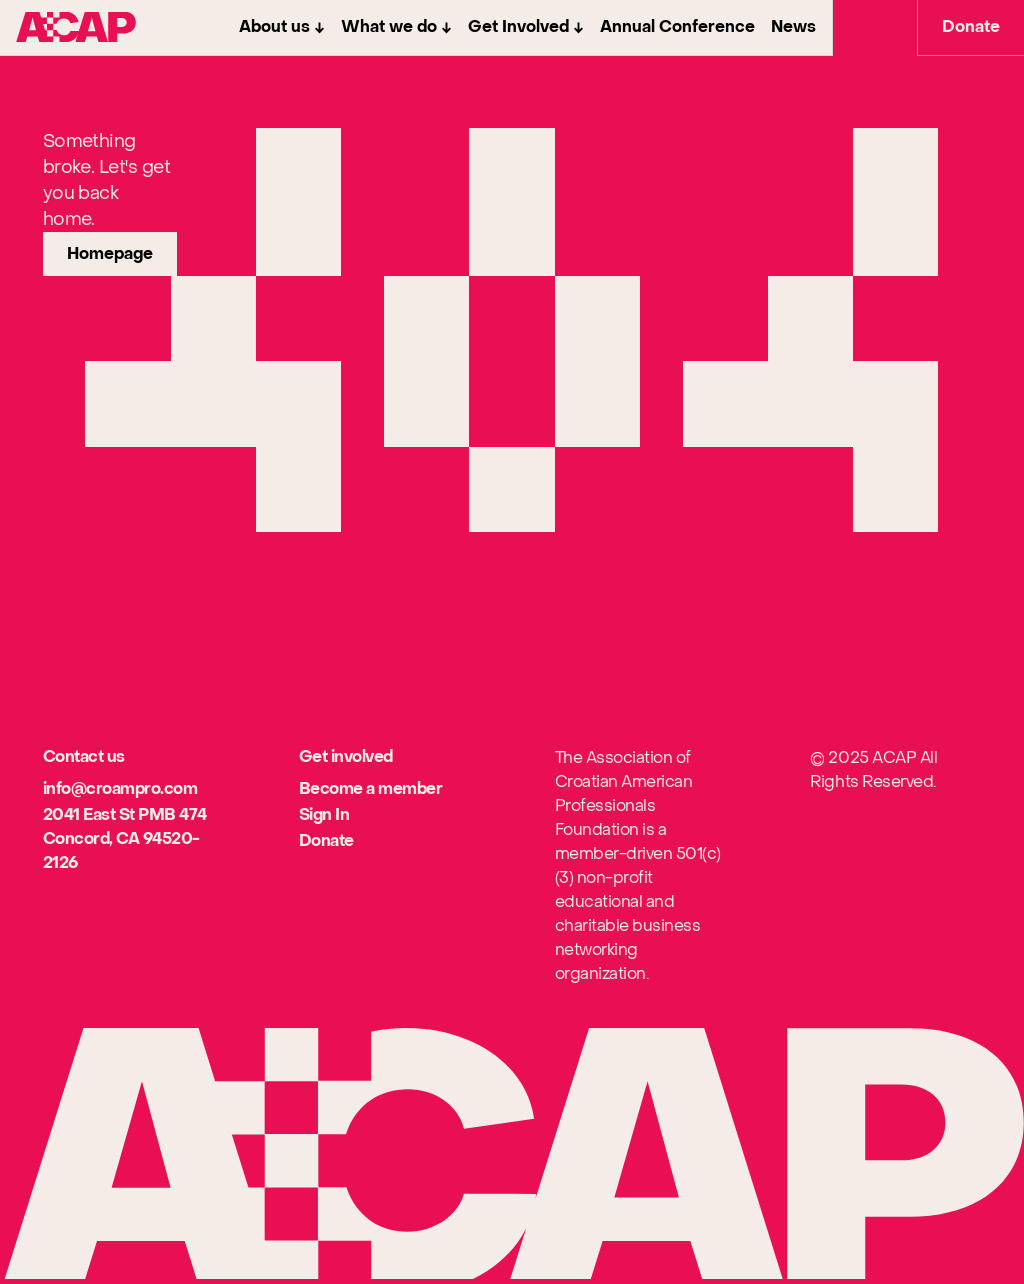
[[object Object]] (120, 790)
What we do (389, 27)
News (793, 27)
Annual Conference (677, 27)
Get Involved (518, 27)
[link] (110, 254)
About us (274, 27)
